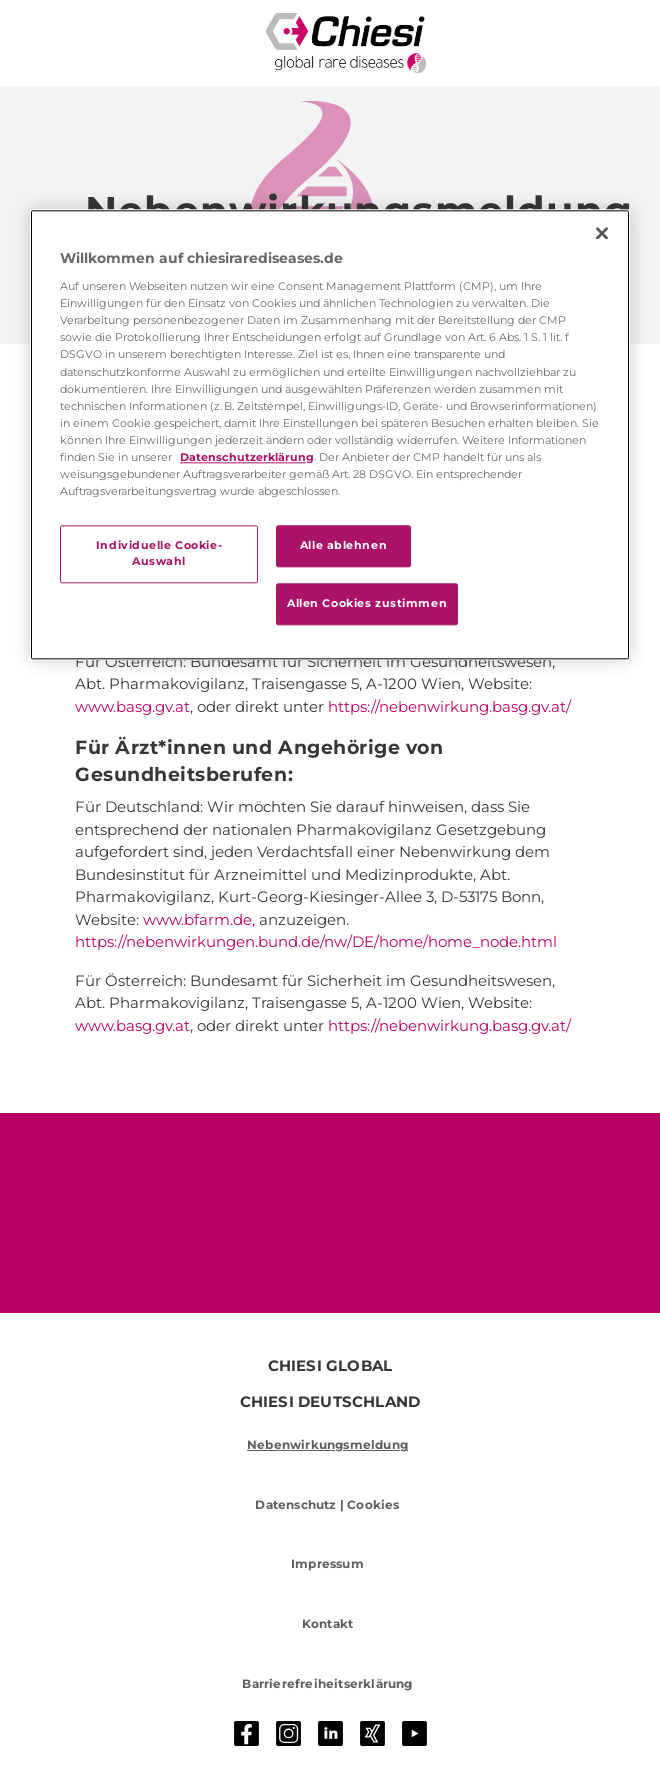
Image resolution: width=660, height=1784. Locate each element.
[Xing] (373, 1733)
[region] (330, 434)
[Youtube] (414, 1733)
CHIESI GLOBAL (330, 1366)
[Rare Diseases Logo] (346, 43)
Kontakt (327, 1623)
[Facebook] (247, 1733)
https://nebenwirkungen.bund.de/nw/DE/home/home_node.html (316, 941)
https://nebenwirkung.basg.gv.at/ (449, 706)
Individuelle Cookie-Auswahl (159, 553)
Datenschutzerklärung (247, 457)
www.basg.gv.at (132, 706)
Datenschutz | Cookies (327, 1504)
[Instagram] (289, 1733)
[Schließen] (602, 233)
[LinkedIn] (331, 1733)
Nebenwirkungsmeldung (327, 1444)
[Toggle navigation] (49, 43)
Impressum (327, 1563)
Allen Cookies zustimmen (367, 603)
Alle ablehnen (343, 545)
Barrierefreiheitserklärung (327, 1683)
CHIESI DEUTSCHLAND (330, 1402)
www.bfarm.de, (199, 919)
